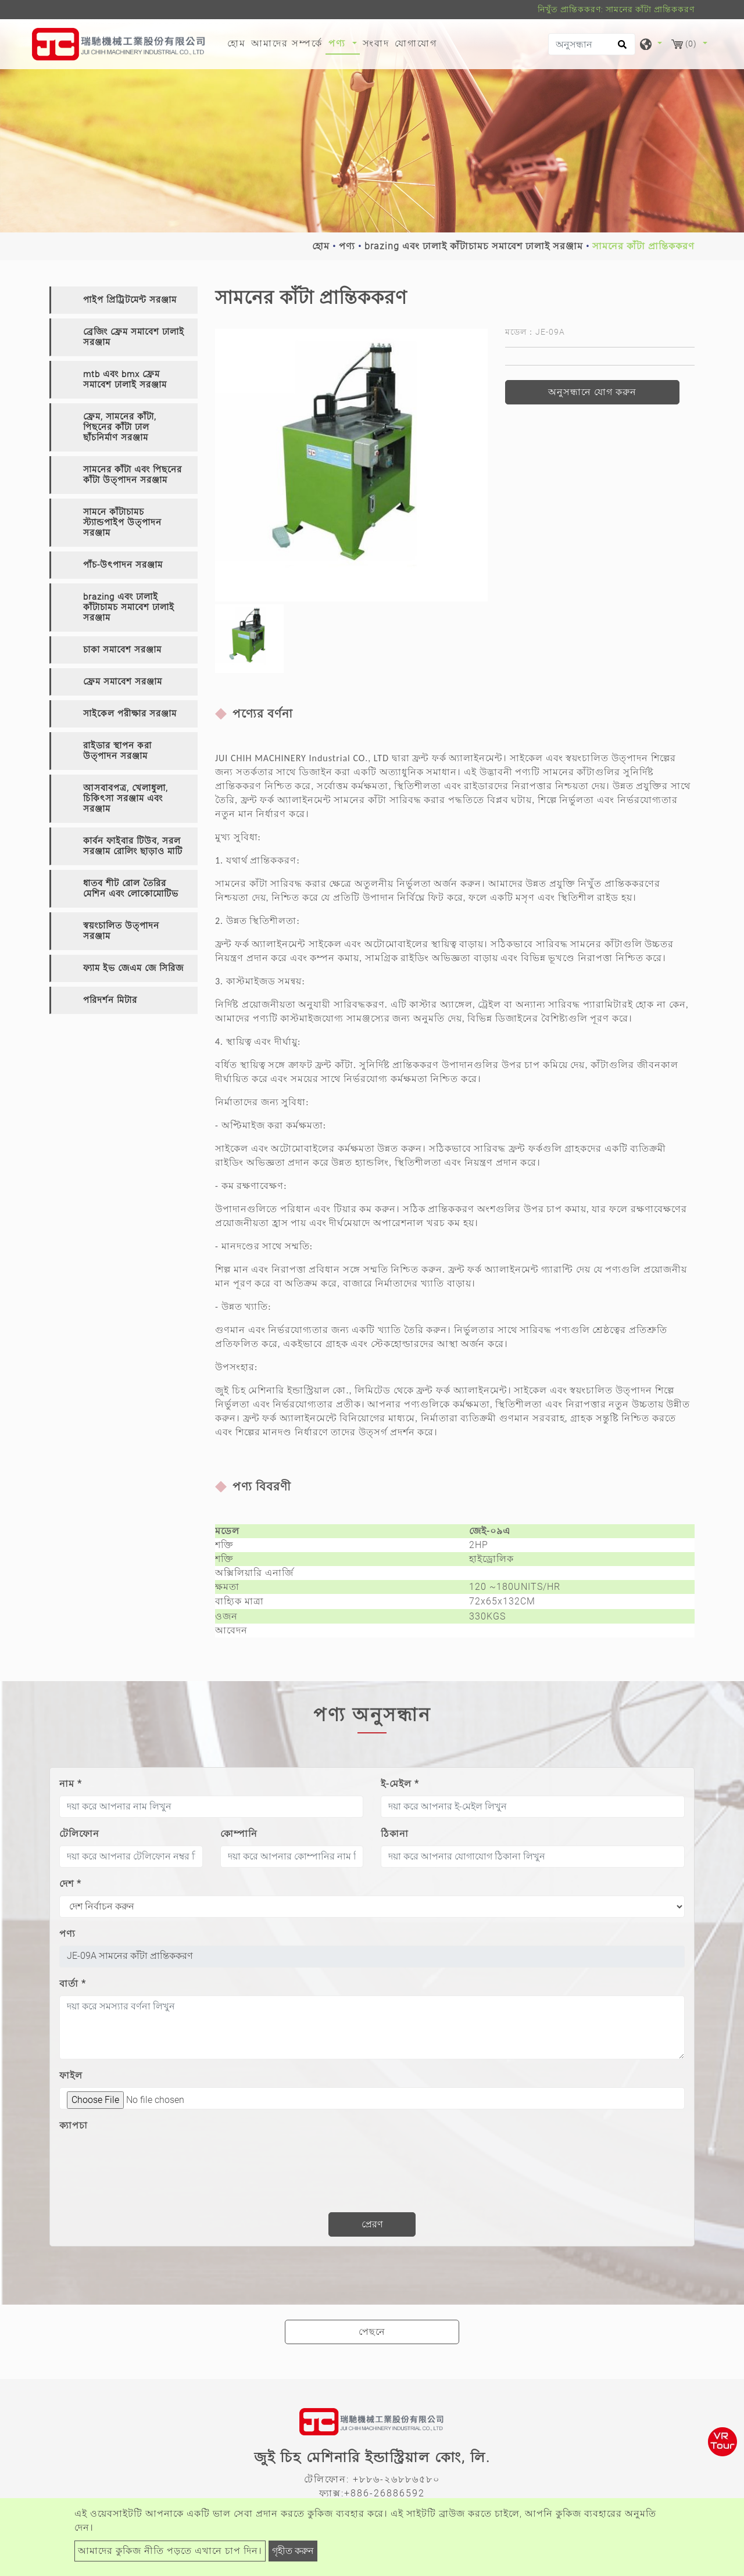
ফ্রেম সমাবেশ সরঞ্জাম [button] (122, 681)
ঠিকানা (395, 1833)
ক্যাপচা (73, 2125)
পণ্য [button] (338, 43)
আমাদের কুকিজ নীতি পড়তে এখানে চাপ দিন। (170, 2550)
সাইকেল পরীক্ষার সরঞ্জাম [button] (130, 713)
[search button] (620, 48)
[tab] (123, 300)
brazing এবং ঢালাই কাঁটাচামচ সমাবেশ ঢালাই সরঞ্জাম (473, 246)
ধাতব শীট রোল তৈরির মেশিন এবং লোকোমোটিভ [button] (130, 888)
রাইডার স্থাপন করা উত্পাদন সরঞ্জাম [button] (117, 750)
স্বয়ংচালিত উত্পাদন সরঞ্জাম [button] (121, 930)
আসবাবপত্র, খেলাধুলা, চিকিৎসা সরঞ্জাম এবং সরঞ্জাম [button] (125, 798)
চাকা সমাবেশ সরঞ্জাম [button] (122, 649)
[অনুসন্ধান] (591, 44)
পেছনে (372, 2331)
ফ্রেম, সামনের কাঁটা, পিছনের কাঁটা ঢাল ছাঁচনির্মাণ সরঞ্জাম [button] (119, 427)
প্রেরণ (372, 2224)
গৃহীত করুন (293, 2550)
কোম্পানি (238, 1833)
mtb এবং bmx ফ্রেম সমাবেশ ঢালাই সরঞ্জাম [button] (125, 379)
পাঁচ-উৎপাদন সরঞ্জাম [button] (123, 565)
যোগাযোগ (416, 43)
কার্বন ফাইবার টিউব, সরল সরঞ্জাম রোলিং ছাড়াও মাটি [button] (133, 846)
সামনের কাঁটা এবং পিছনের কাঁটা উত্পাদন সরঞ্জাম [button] (132, 474)
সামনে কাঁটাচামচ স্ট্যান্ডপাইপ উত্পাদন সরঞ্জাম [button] (122, 522)
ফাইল (71, 2075)
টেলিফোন (79, 1833)
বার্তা (72, 1983)
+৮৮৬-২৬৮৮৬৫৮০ (396, 2479)
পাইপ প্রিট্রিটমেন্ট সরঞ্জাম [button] (130, 300)
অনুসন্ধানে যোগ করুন (592, 391)
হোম (238, 42)
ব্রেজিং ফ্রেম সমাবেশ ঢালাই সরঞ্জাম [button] (133, 337)
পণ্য (347, 246)
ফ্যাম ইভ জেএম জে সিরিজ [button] (133, 968)
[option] (351, 465)
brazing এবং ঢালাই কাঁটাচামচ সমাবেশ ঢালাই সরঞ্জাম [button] (128, 607)
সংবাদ (376, 43)
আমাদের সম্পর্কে (287, 43)
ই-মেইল (400, 1783)
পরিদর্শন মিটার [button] (110, 1000)
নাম (70, 1783)
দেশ (70, 1883)
